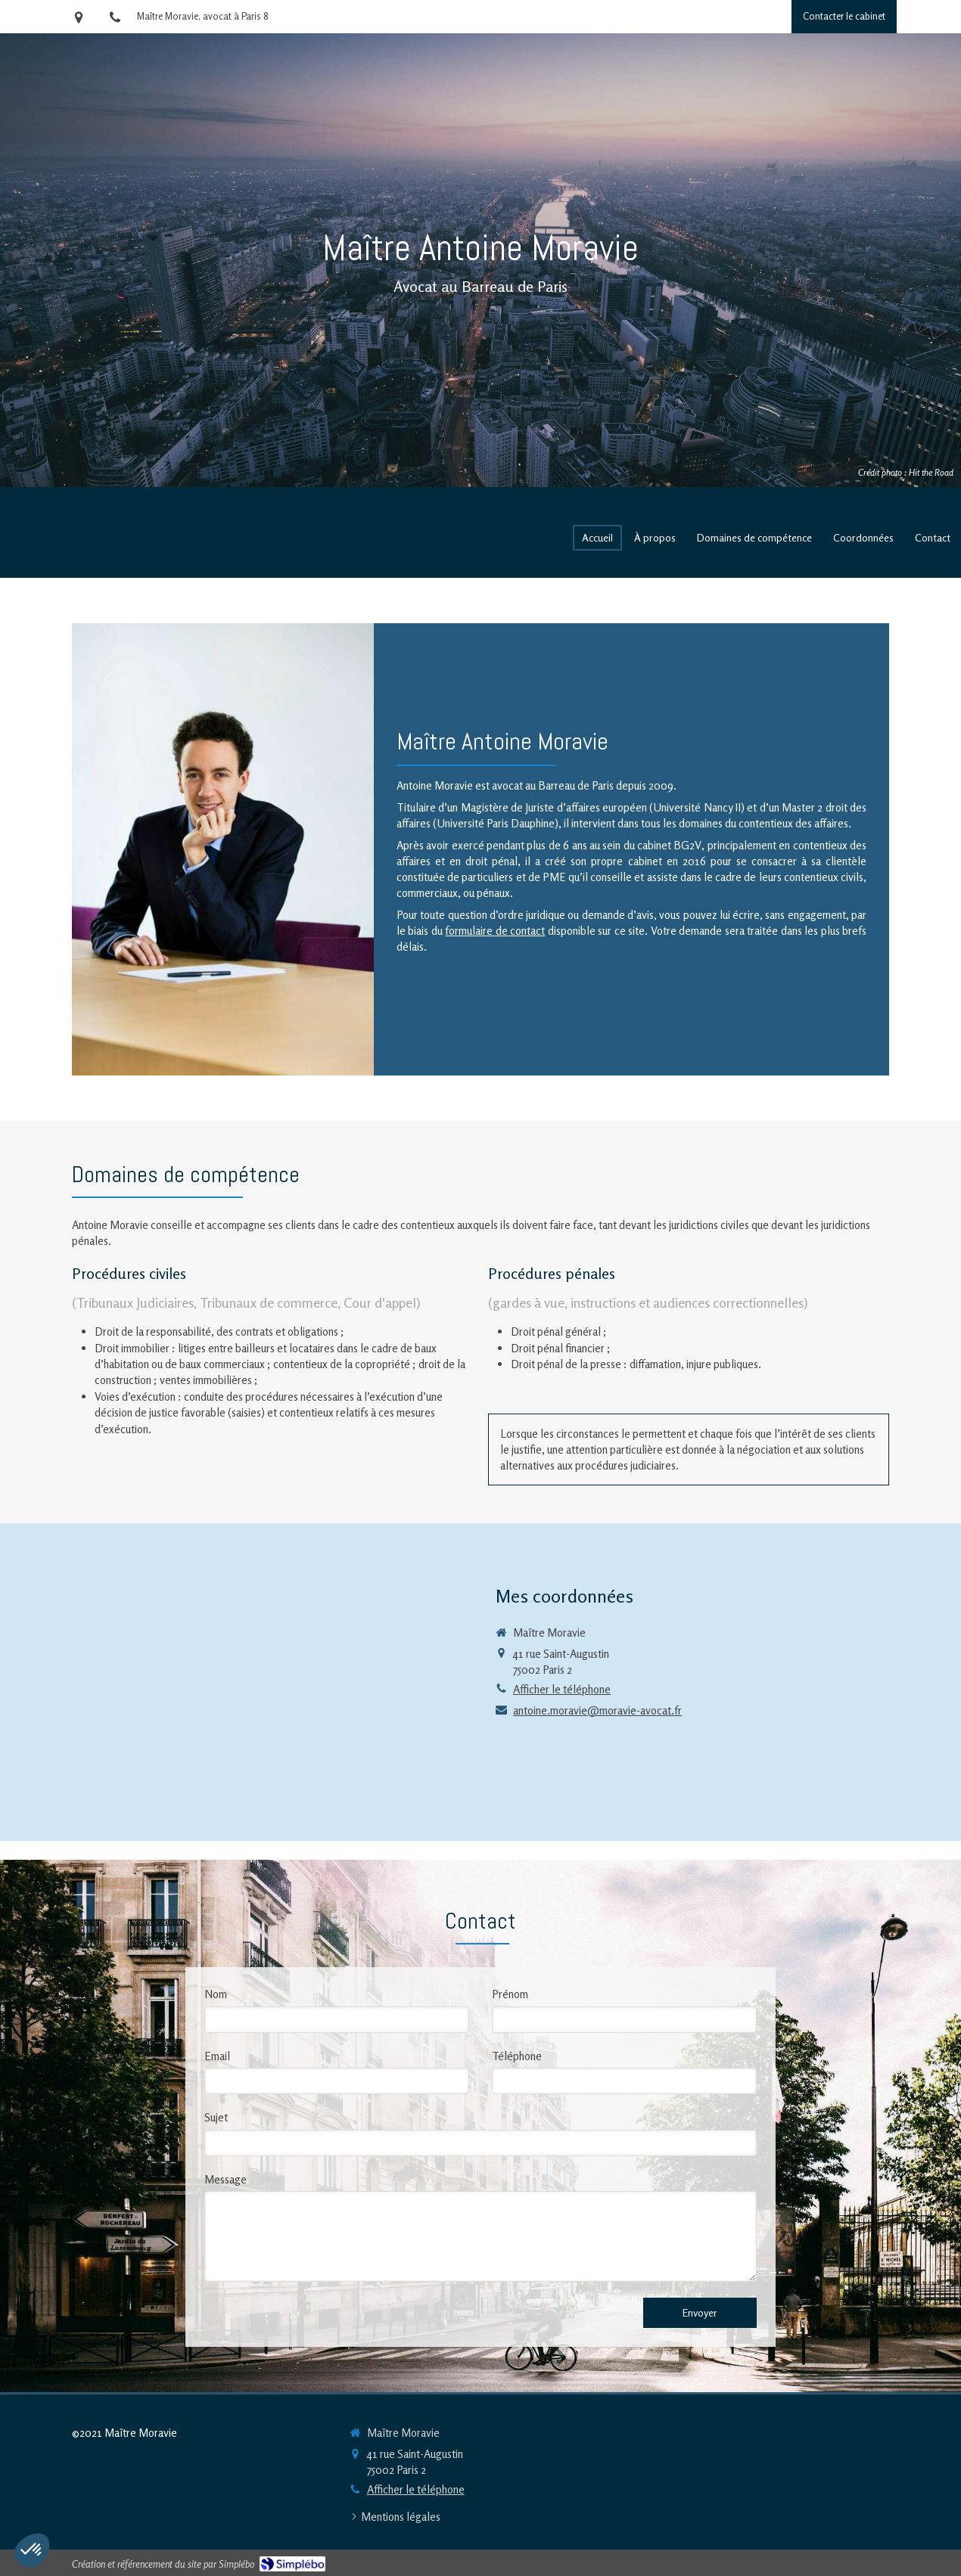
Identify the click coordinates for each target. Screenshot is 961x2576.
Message (225, 2179)
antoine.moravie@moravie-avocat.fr (597, 1710)
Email (217, 2056)
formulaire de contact (495, 930)
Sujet (216, 2117)
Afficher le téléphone (562, 1689)
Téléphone (517, 2056)
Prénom (510, 1994)
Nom (215, 1994)
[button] (32, 2550)
